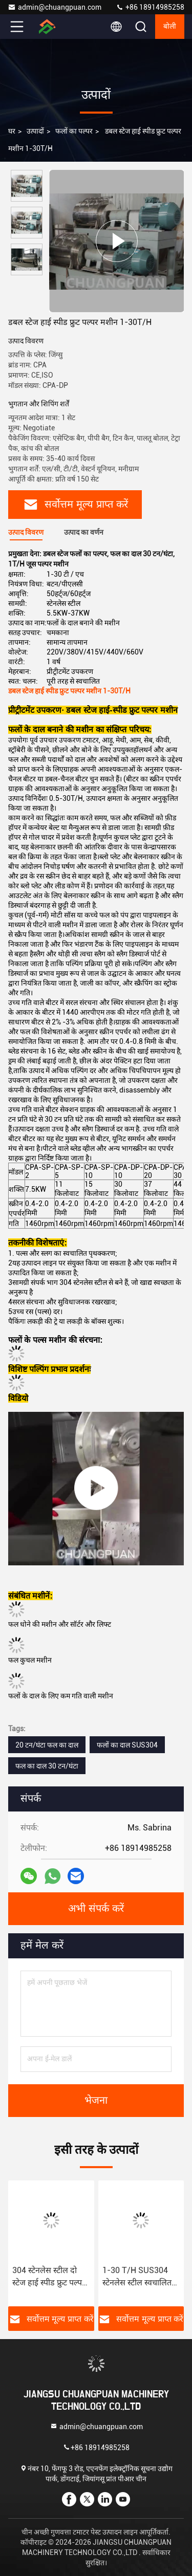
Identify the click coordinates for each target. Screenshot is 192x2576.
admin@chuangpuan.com (54, 7)
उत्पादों (35, 131)
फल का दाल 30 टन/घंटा (46, 1766)
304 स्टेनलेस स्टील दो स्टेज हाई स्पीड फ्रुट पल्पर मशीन (49, 2277)
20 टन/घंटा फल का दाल (46, 1745)
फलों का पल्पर (74, 131)
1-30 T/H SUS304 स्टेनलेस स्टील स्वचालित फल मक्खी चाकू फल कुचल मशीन (137, 2277)
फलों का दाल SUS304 (127, 1745)
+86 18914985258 (150, 7)
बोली (169, 26)
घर (11, 131)
